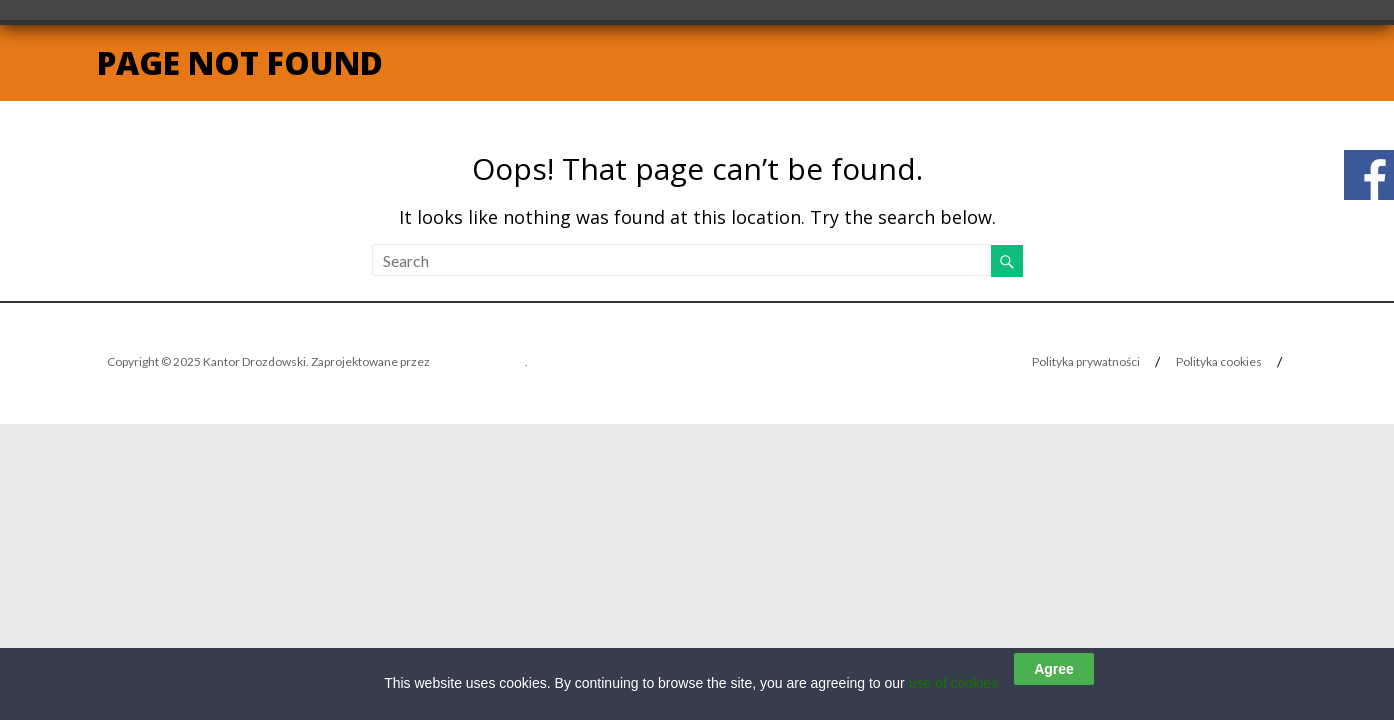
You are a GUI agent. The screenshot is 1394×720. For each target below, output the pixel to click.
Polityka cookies (1219, 361)
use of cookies (954, 683)
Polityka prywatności (1086, 361)
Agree (1054, 669)
